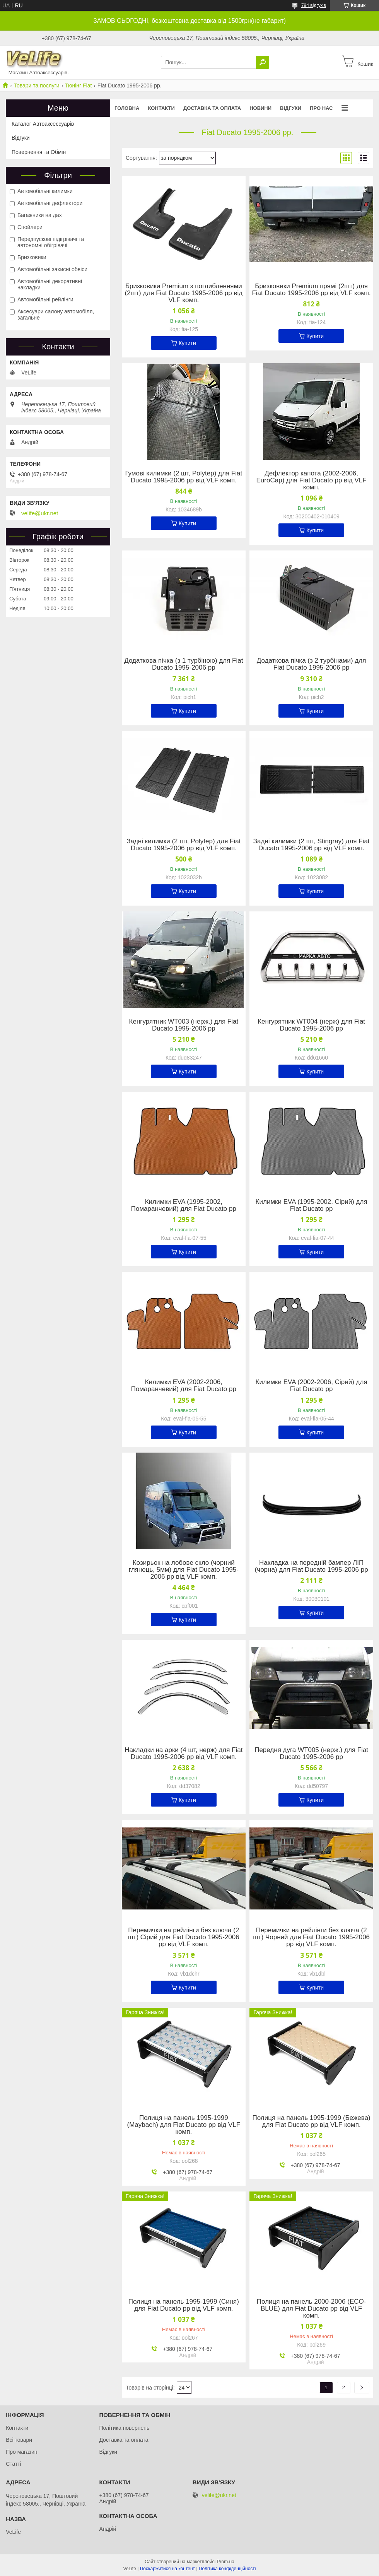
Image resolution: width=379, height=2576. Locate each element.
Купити (187, 343)
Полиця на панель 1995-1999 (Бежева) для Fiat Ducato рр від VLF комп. (311, 2121)
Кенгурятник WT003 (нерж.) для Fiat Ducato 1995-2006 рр (184, 1025)
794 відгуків (313, 5)
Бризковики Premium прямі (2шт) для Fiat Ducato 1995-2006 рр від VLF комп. (311, 290)
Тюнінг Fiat (78, 85)
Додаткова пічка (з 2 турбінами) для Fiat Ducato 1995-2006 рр (311, 664)
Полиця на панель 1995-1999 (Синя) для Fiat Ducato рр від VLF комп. (183, 2305)
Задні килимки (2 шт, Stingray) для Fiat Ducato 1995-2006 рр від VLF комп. (311, 845)
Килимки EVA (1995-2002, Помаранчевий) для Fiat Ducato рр (183, 1205)
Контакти (161, 108)
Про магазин (21, 2452)
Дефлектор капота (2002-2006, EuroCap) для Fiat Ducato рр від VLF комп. (311, 480)
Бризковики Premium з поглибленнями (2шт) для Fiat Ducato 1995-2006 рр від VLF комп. (183, 293)
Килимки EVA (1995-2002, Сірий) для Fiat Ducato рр (311, 1205)
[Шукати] (262, 62)
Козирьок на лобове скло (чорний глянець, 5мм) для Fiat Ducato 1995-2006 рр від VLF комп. (184, 1569)
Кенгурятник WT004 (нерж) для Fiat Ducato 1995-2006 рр (311, 1025)
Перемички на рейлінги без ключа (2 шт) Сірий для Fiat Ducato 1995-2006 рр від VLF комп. (183, 1937)
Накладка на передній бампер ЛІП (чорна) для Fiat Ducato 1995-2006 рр (311, 1566)
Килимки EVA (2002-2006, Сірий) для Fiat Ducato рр (311, 1386)
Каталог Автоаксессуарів (43, 124)
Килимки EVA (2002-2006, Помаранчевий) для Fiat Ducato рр (183, 1386)
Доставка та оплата (212, 108)
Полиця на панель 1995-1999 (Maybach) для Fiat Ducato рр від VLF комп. (183, 2124)
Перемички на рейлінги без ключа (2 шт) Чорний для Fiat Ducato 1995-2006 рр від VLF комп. (311, 1937)
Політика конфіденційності (227, 2568)
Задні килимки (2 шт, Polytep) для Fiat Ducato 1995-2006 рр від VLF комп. (183, 845)
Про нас (321, 108)
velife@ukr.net (39, 513)
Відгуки (290, 108)
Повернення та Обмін (39, 152)
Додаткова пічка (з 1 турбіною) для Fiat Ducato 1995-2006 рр (183, 664)
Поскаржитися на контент (167, 2568)
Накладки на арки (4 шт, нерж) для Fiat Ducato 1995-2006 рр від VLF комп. (183, 1754)
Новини (260, 108)
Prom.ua (225, 2561)
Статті (13, 2464)
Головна (126, 108)
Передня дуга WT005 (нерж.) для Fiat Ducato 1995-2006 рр (311, 1754)
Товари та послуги (36, 85)
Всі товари (19, 2440)
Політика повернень (124, 2428)
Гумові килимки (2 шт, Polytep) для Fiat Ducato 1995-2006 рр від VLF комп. (183, 477)
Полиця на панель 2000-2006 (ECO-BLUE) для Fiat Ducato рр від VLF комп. (311, 2308)
